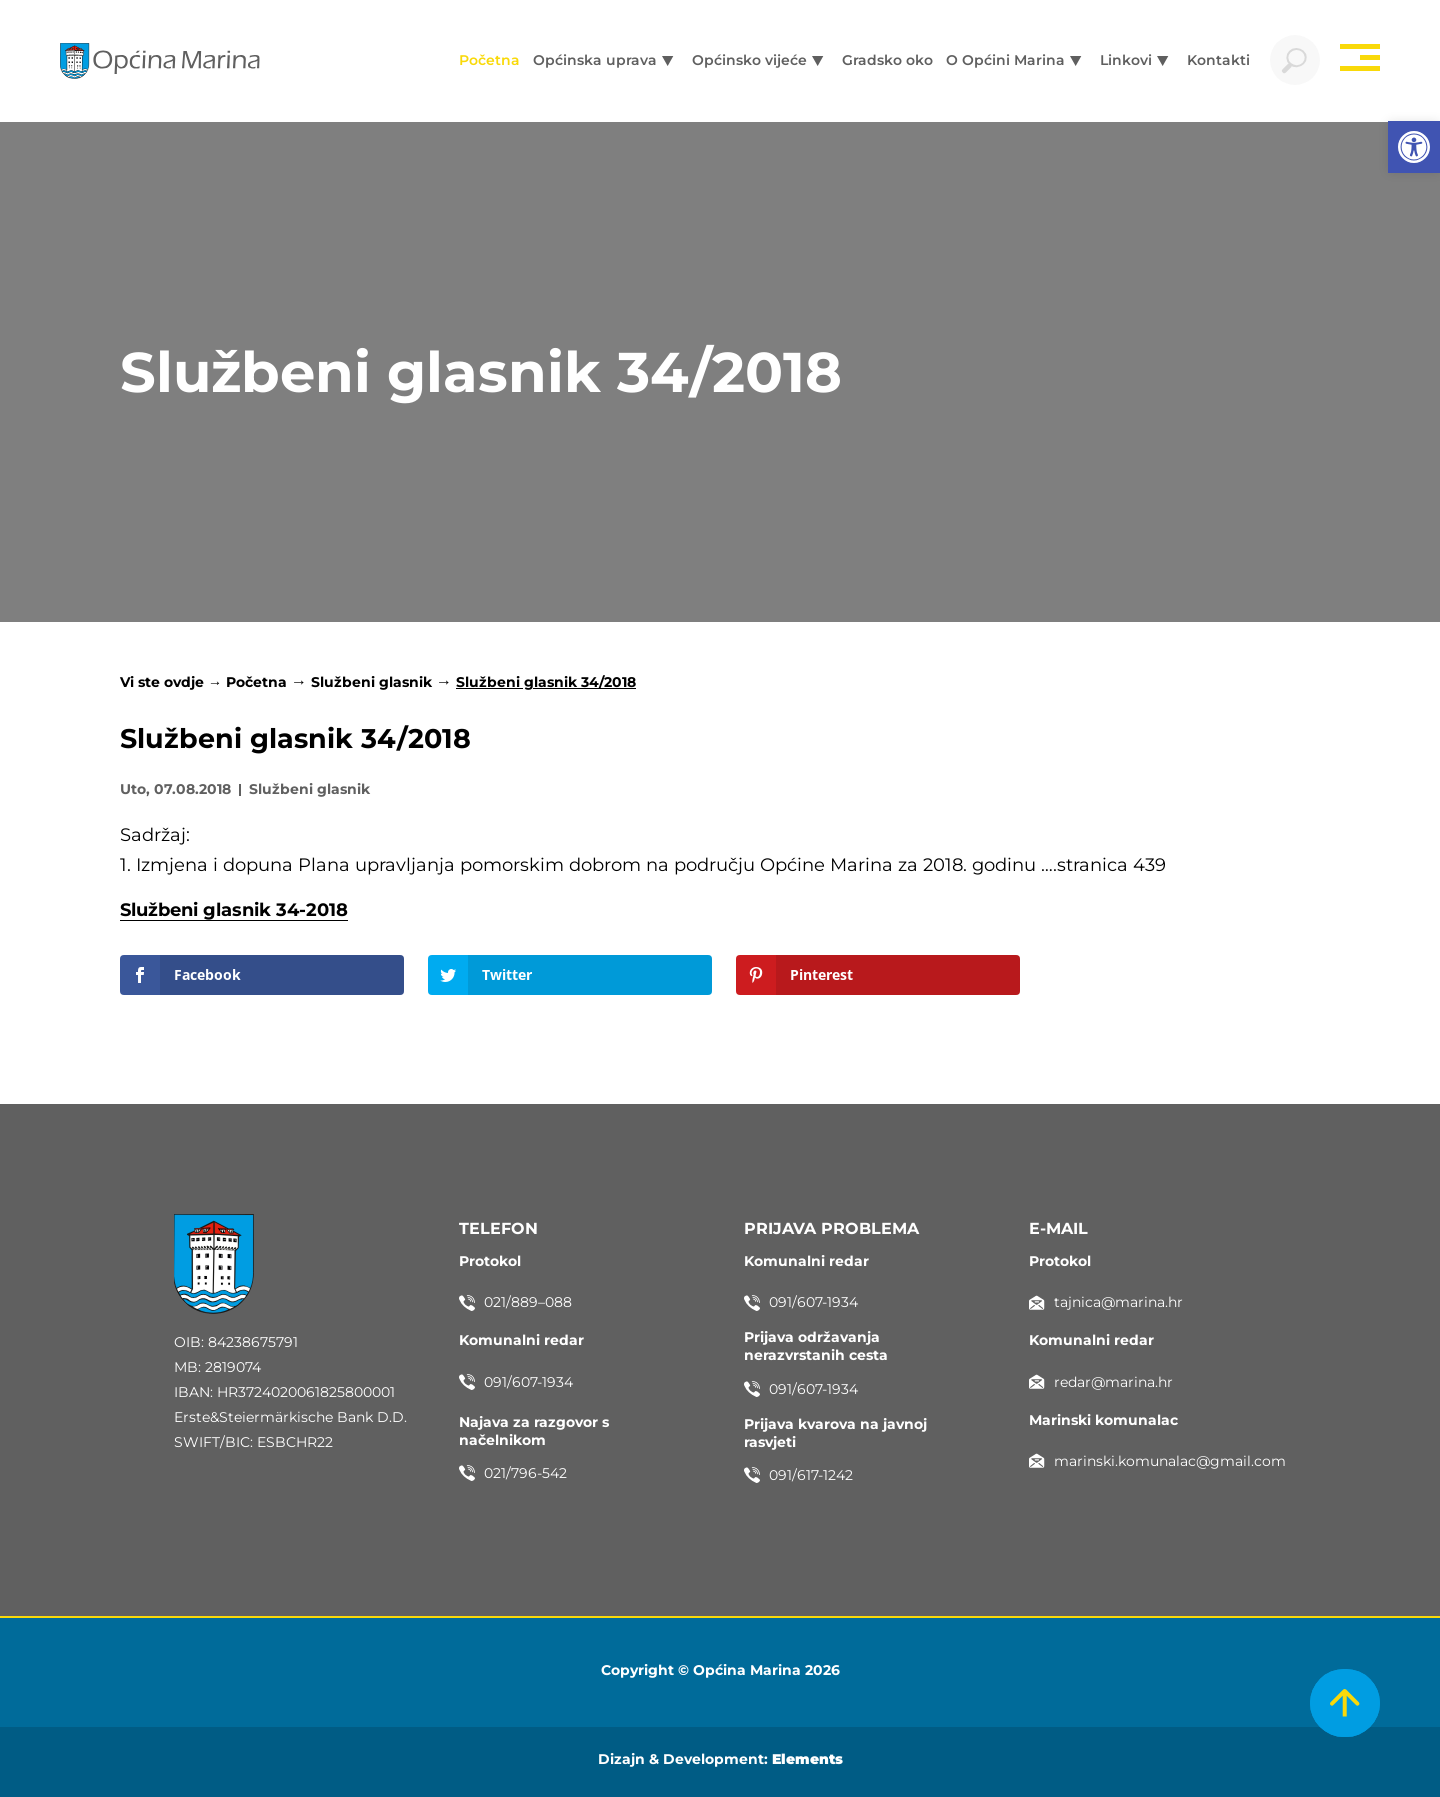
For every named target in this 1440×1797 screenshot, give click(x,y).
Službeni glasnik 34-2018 (234, 910)
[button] (1414, 147)
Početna (256, 682)
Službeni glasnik (371, 682)
